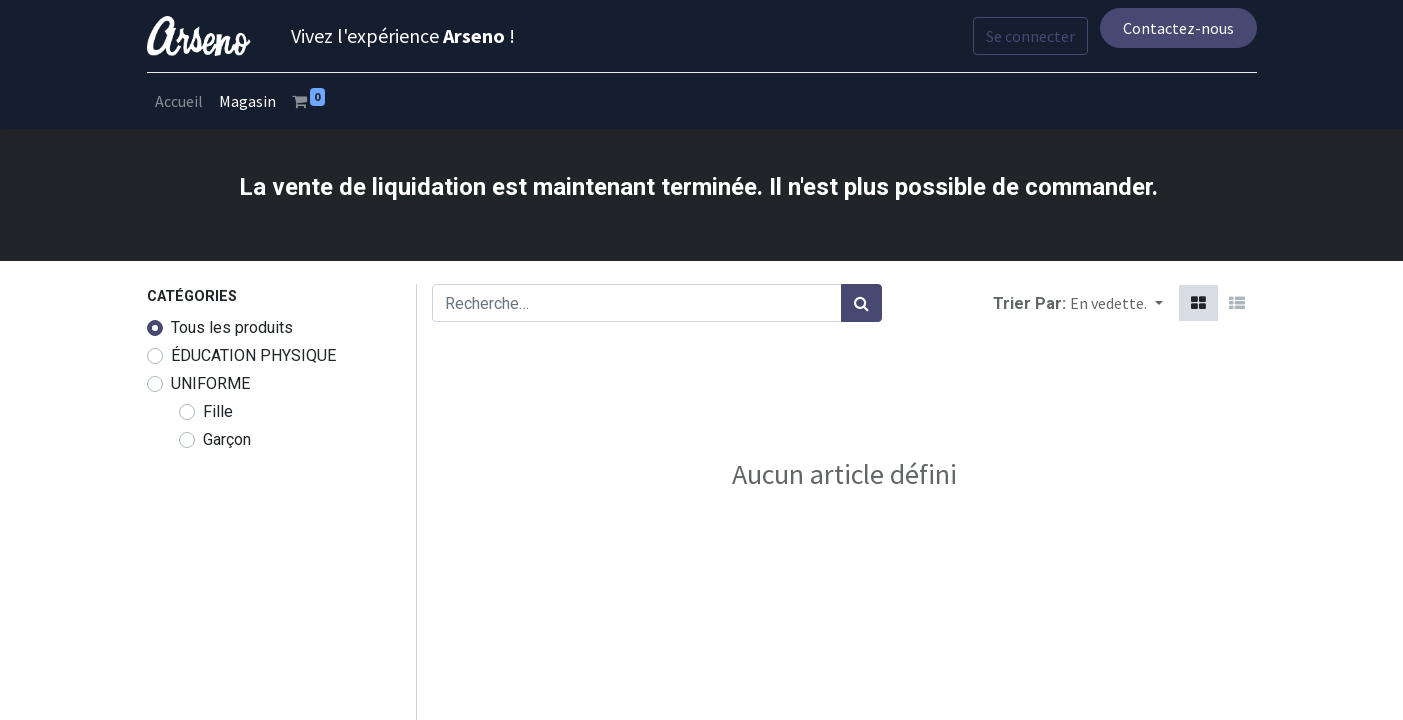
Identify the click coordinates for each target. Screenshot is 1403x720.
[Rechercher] (861, 303)
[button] (1116, 303)
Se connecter (1030, 36)
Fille (218, 411)
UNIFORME (210, 383)
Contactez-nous (1178, 28)
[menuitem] (179, 101)
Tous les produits (232, 327)
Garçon (227, 439)
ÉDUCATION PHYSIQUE (253, 355)
